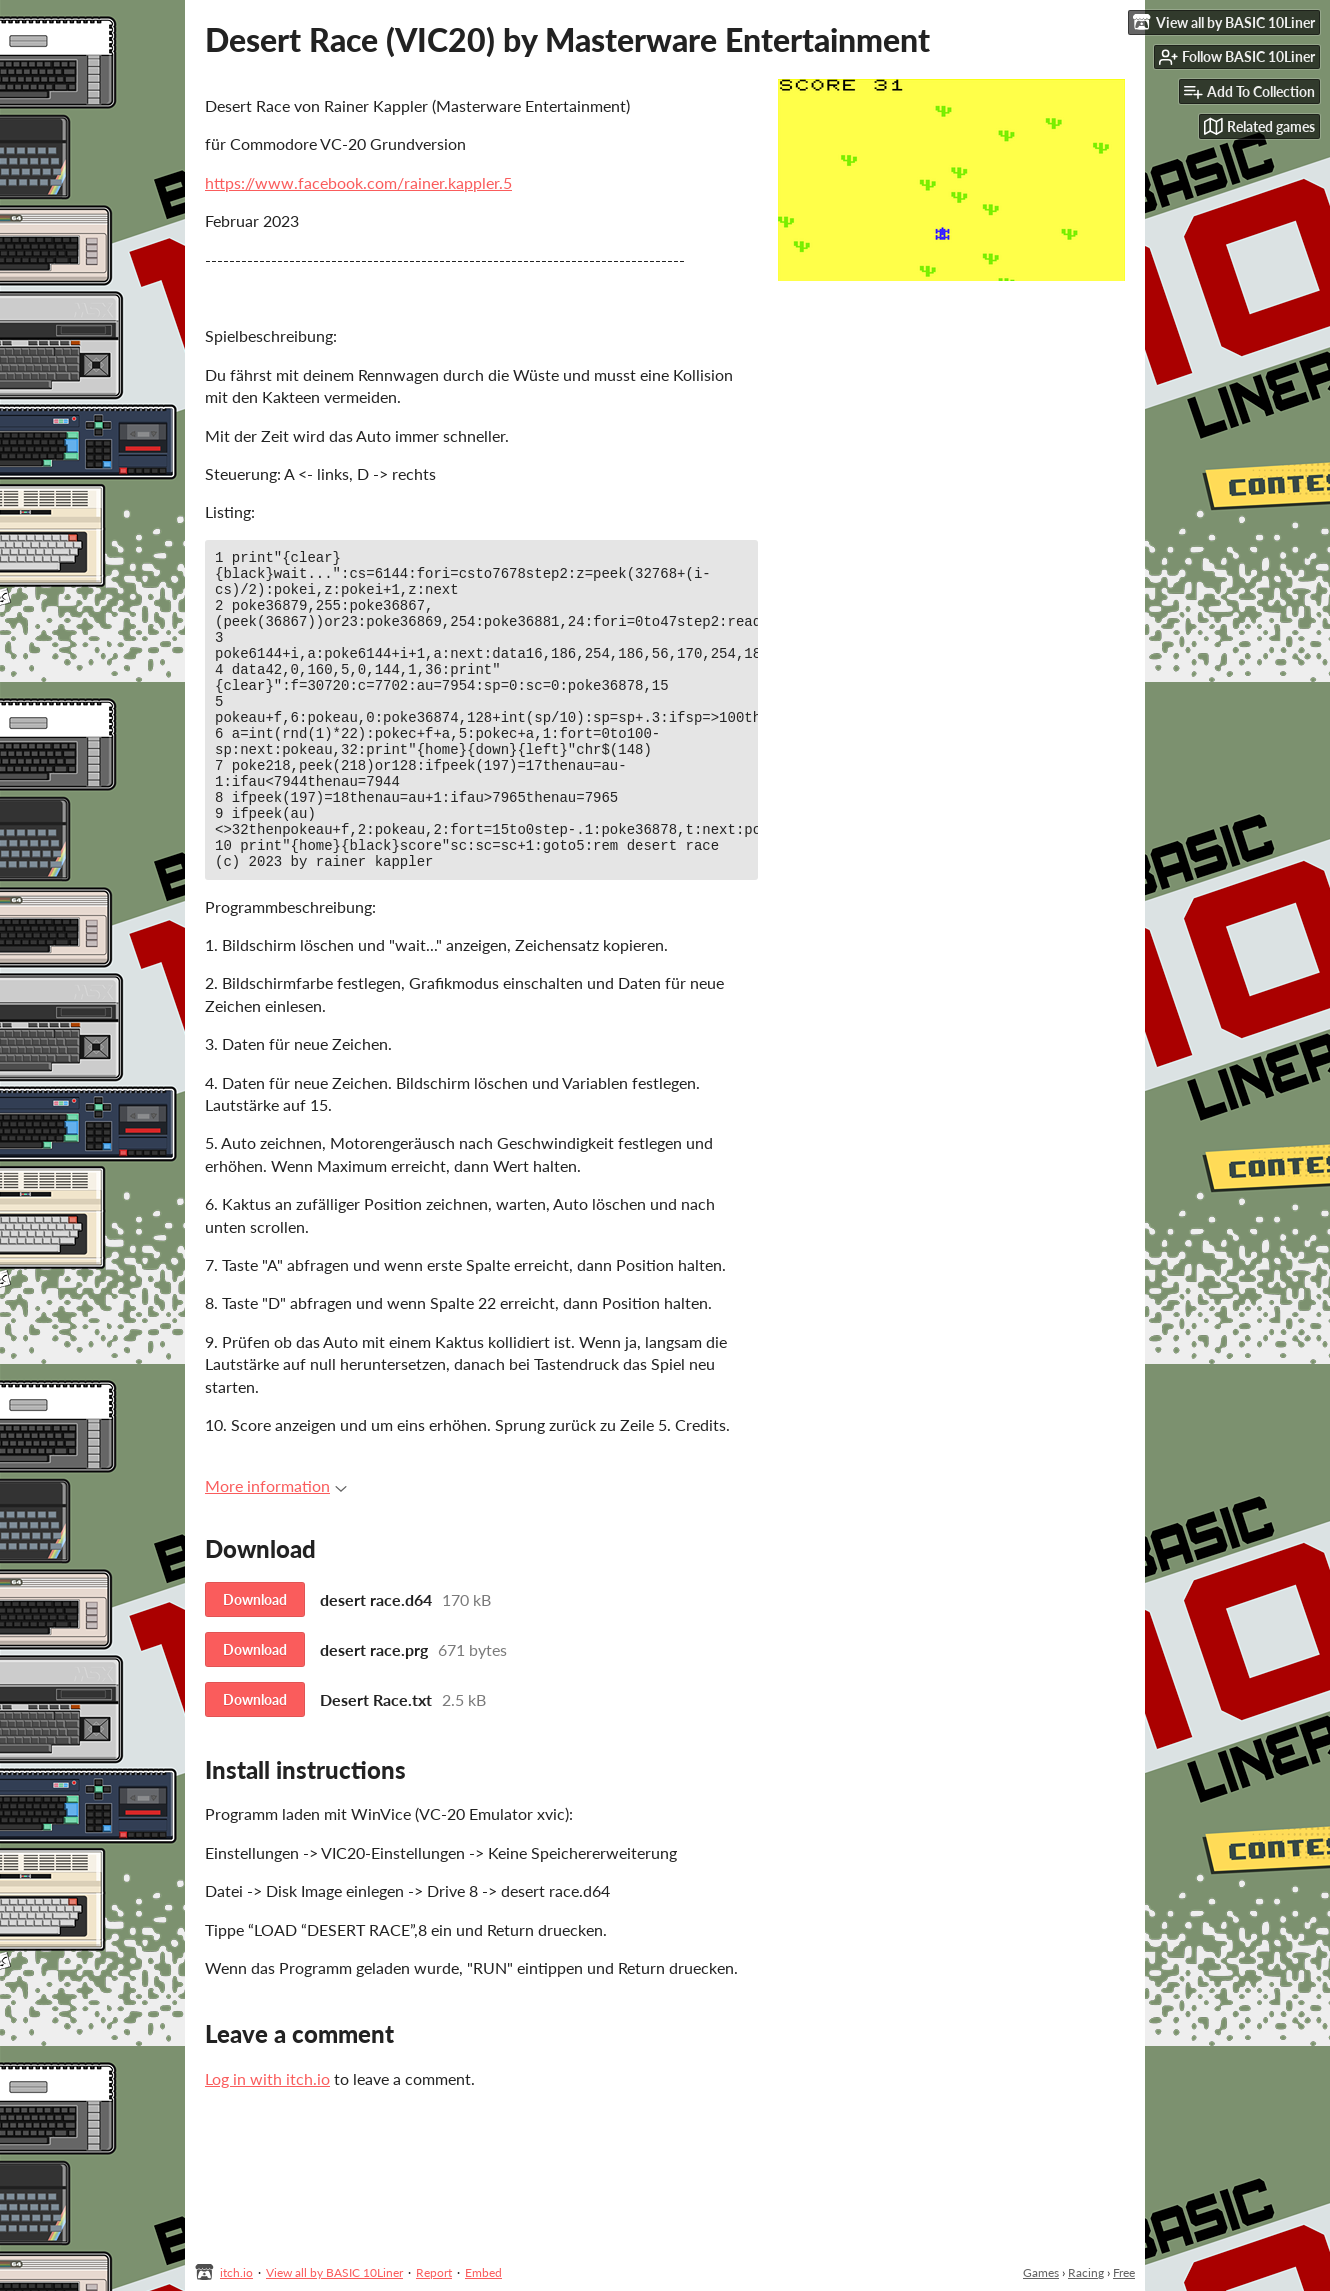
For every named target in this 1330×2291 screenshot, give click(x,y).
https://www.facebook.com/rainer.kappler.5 (358, 182)
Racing (1086, 2272)
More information (276, 1545)
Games (1041, 2272)
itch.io (236, 2272)
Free (1124, 2272)
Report (434, 2272)
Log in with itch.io (267, 2138)
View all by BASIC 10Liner (334, 2272)
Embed (483, 2272)
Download (255, 1659)
